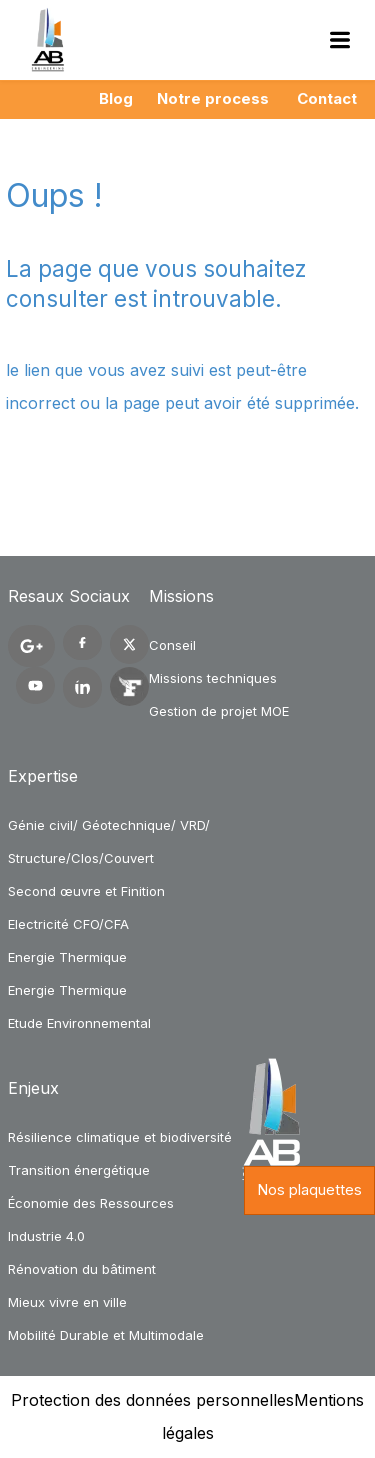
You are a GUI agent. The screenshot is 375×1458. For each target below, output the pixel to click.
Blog (116, 98)
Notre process (213, 98)
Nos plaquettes (309, 1189)
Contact (327, 98)
